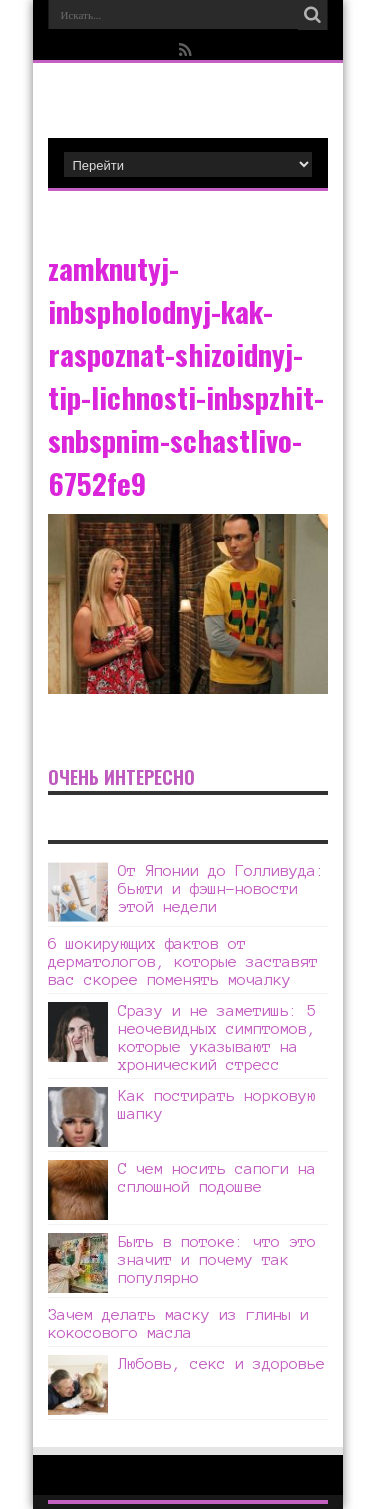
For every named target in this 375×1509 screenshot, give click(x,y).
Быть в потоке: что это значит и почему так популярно (217, 1259)
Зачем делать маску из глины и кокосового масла (178, 1323)
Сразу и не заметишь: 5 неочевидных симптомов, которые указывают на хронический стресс (217, 1037)
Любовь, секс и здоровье (221, 1363)
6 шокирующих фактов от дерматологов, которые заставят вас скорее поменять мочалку (183, 961)
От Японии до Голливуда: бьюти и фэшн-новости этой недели (221, 888)
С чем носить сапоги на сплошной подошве (217, 1177)
